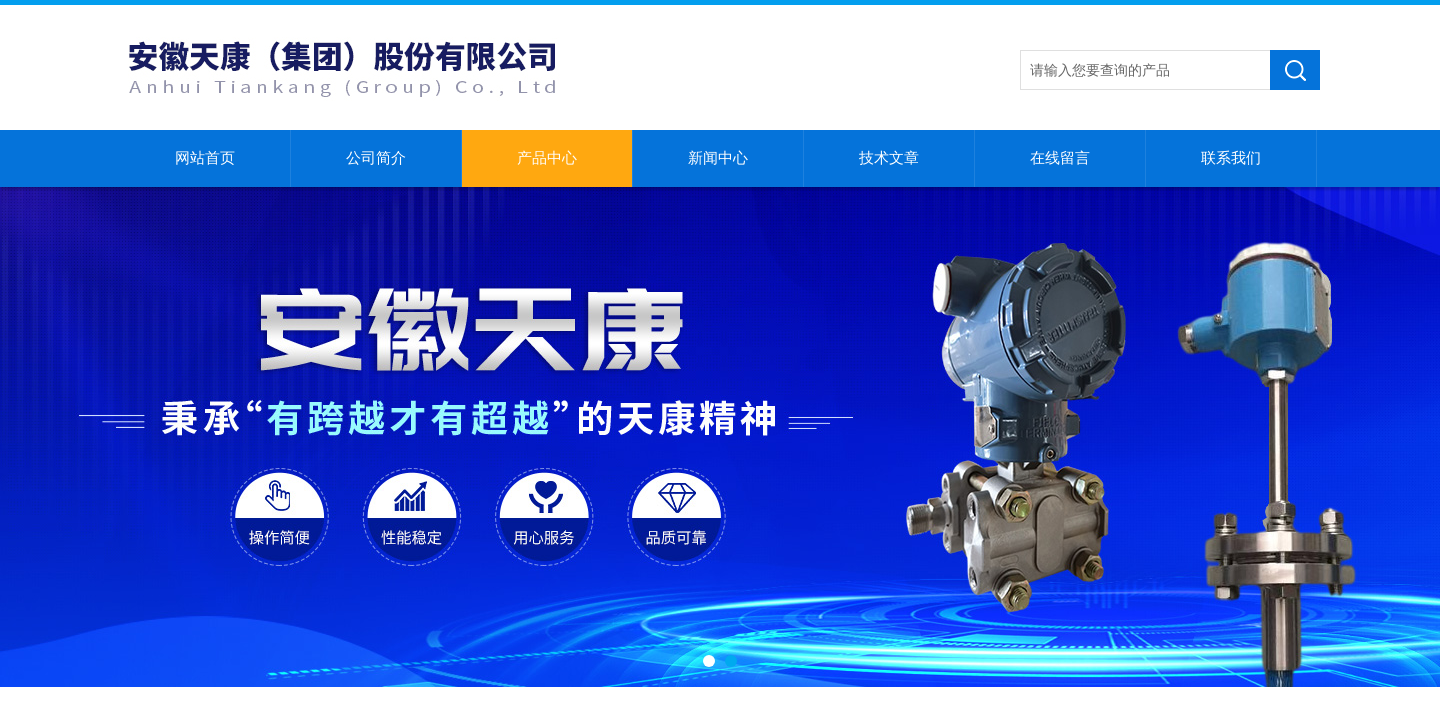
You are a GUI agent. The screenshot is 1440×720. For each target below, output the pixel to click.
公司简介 (376, 158)
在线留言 (1060, 158)
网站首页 (205, 158)
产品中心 (547, 158)
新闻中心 (718, 158)
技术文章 (889, 158)
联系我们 (1231, 158)
